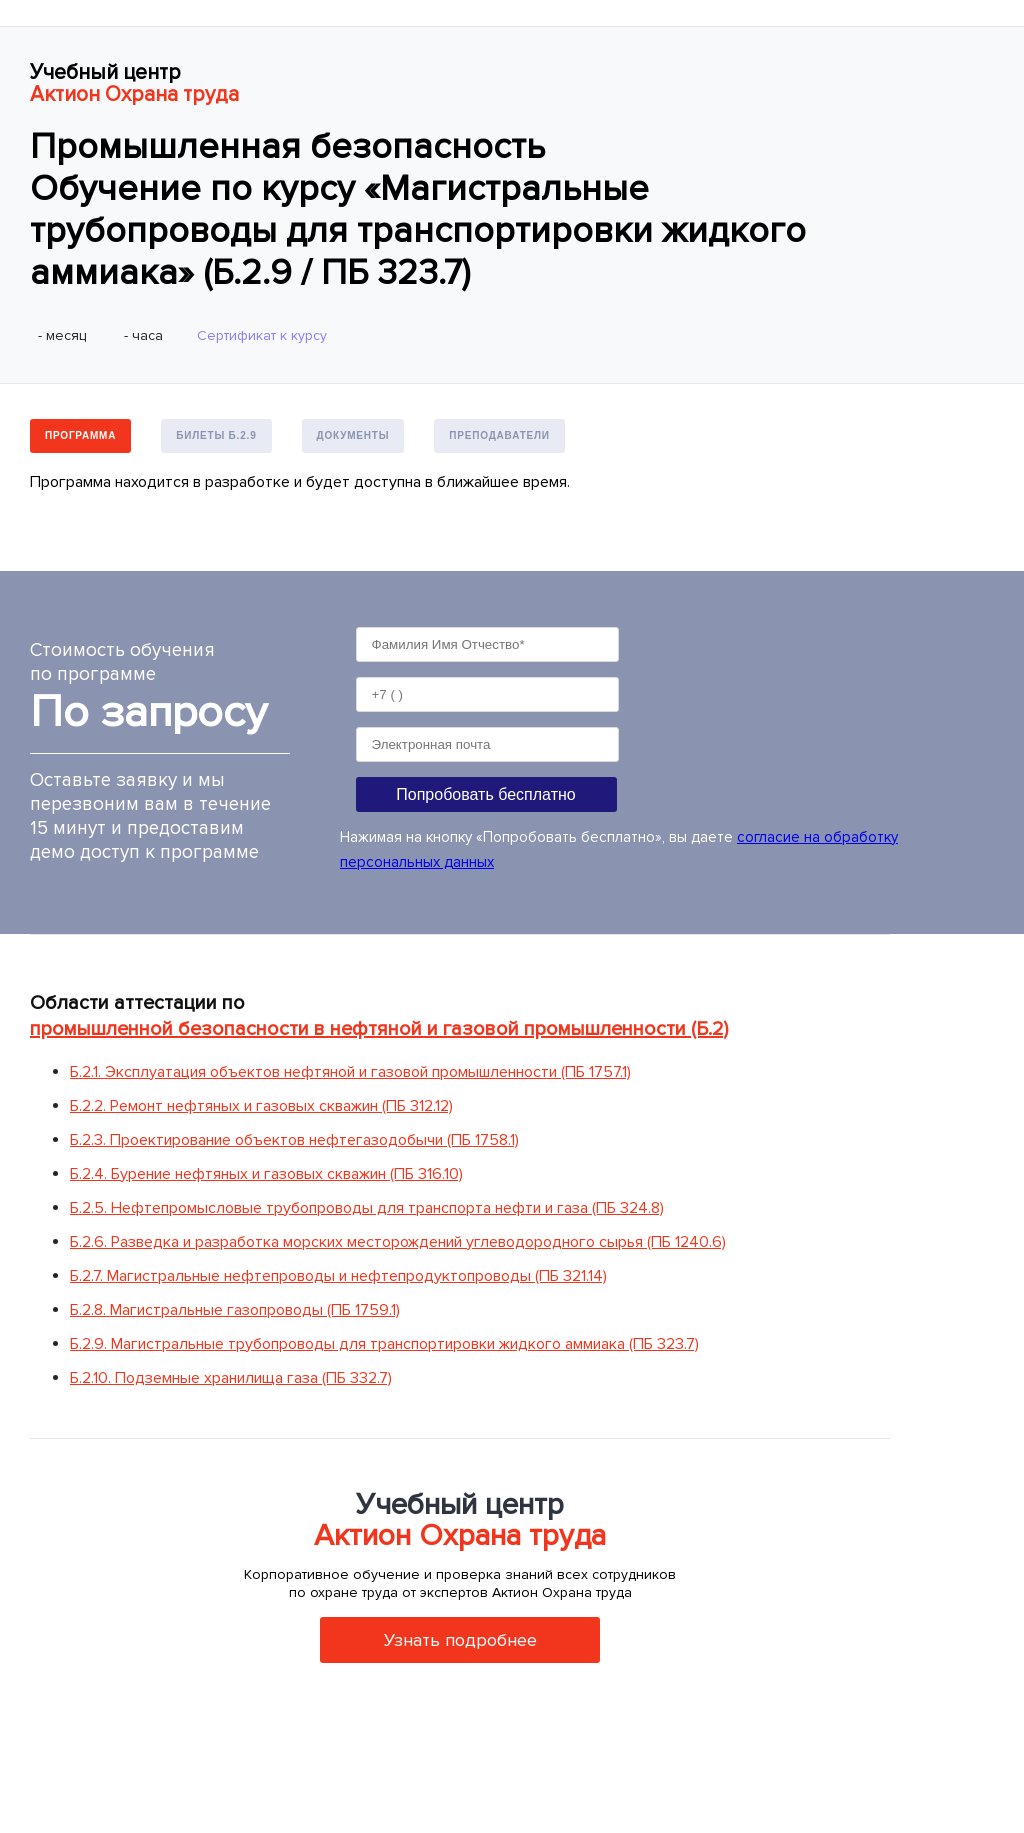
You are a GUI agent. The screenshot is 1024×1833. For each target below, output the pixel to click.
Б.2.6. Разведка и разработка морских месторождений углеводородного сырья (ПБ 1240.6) (398, 1242)
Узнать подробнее (460, 1640)
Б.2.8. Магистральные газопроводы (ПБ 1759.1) (235, 1310)
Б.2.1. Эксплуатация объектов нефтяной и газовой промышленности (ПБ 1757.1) (350, 1072)
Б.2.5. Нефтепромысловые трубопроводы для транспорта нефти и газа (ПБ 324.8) (367, 1208)
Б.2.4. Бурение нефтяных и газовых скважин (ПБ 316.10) (266, 1174)
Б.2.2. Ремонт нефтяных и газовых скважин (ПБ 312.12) (261, 1106)
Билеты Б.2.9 (216, 435)
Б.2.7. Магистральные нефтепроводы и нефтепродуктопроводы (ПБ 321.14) (338, 1276)
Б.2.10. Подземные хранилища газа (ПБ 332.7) (231, 1378)
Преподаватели (499, 435)
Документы (353, 435)
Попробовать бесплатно (485, 794)
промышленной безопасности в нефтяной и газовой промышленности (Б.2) (379, 1029)
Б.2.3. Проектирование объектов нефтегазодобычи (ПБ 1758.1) (294, 1140)
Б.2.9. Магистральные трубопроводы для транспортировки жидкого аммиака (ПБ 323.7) (384, 1344)
